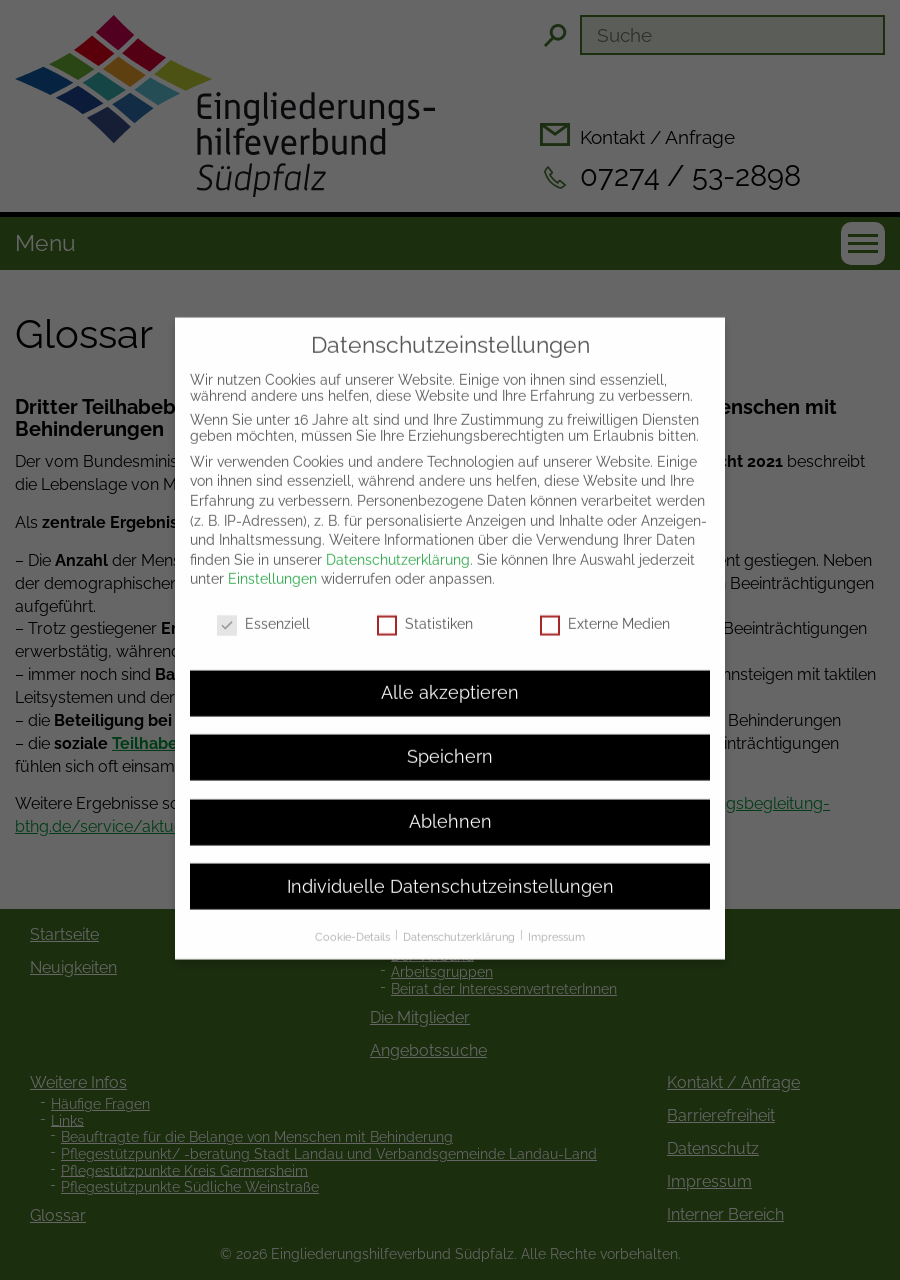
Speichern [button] (450, 733)
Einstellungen (272, 555)
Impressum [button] (556, 913)
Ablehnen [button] (450, 798)
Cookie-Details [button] (354, 913)
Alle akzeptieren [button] (450, 668)
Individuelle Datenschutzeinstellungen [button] (450, 862)
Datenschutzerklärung (398, 535)
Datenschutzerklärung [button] (460, 913)
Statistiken (425, 600)
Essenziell (263, 600)
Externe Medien (605, 600)
